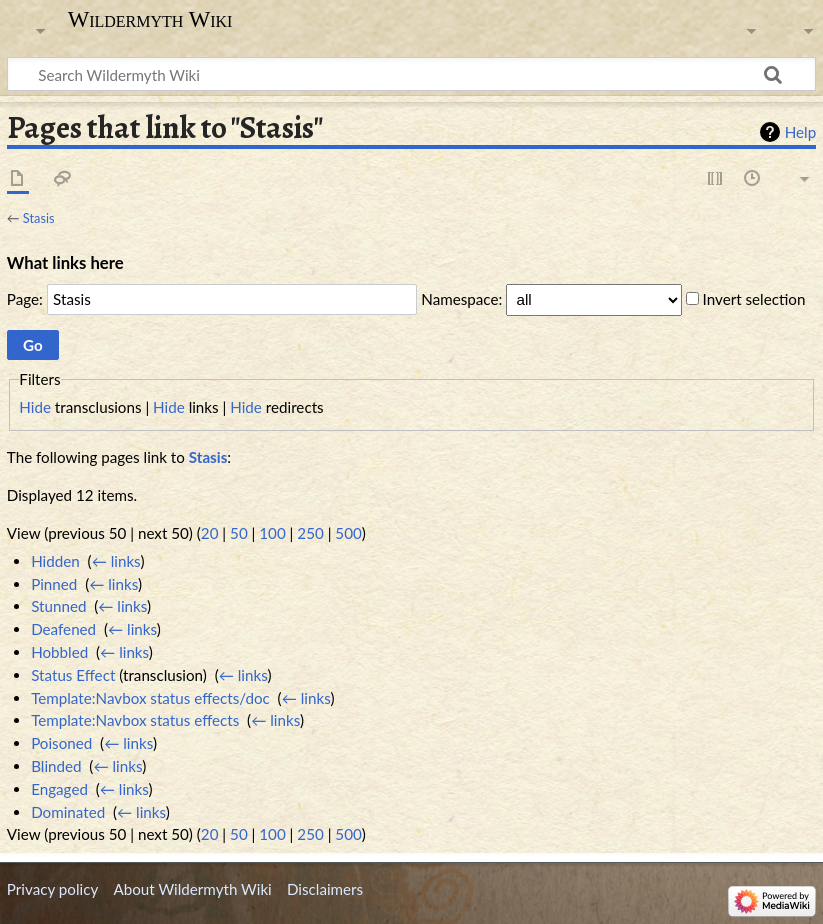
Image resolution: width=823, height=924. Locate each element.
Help (800, 132)
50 (239, 533)
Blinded (56, 766)
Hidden (55, 561)
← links (116, 561)
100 (272, 533)
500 (348, 533)
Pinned (54, 584)
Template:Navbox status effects (135, 720)
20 (210, 533)
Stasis (39, 218)
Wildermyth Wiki (150, 20)
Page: (25, 299)
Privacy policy (52, 889)
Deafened (63, 629)
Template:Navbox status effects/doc (150, 698)
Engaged (59, 789)
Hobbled (59, 652)
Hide (35, 407)
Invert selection (754, 299)
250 (310, 533)
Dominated (68, 812)
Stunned (58, 606)
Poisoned (61, 743)
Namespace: (461, 299)
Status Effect (73, 675)
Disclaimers (325, 889)
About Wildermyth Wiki (192, 889)
